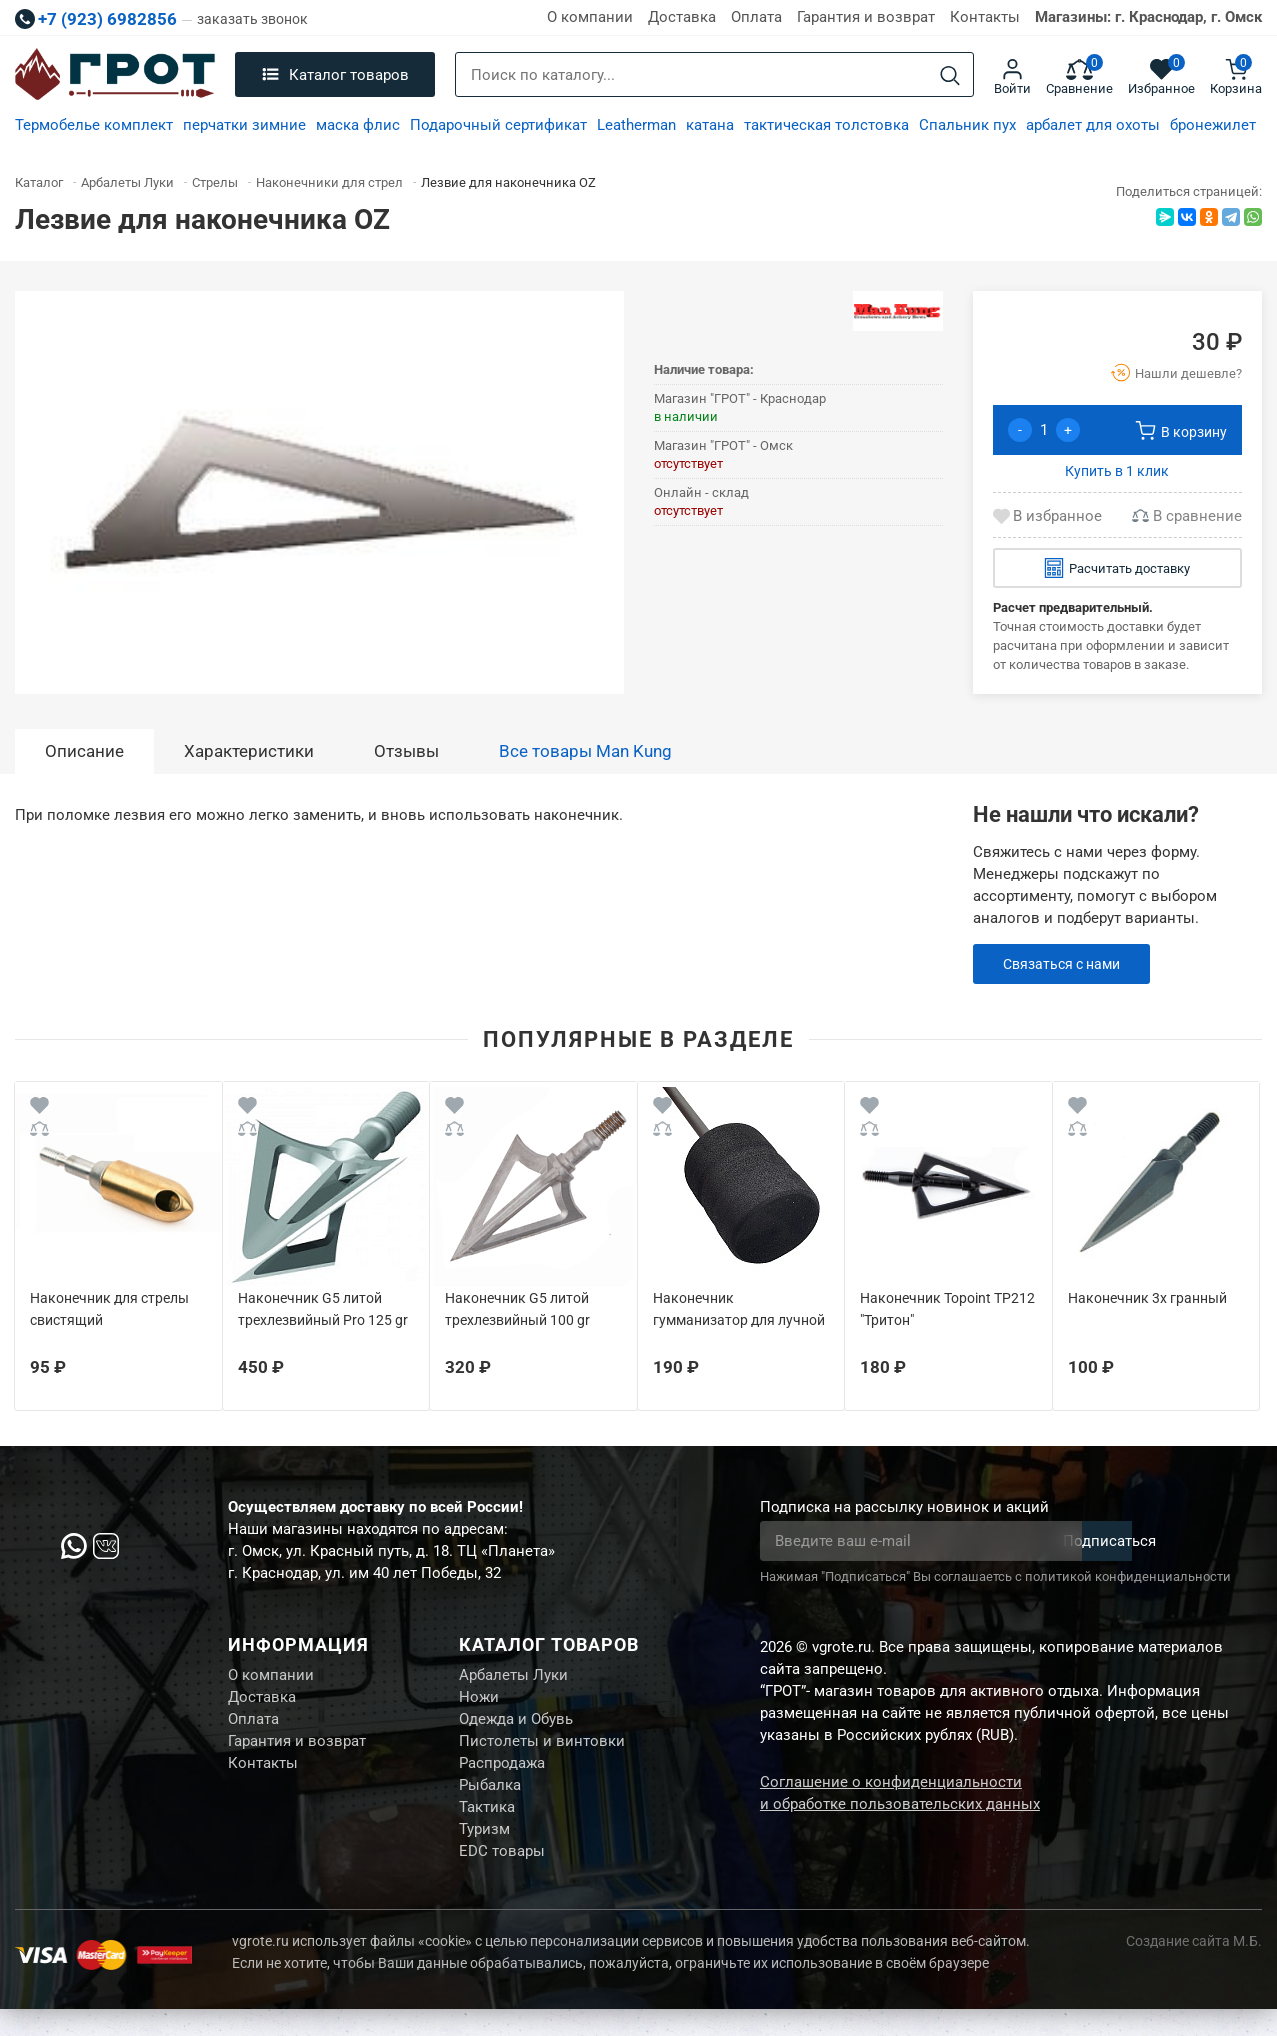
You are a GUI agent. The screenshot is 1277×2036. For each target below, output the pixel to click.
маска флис (358, 125)
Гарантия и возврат (866, 17)
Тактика (487, 1827)
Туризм (484, 1852)
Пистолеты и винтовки (542, 1752)
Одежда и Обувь (516, 1727)
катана (710, 125)
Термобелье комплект (94, 125)
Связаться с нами (1066, 964)
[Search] (950, 75)
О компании (590, 17)
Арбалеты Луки (513, 1677)
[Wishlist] (39, 1108)
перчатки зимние (244, 125)
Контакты (985, 17)
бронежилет (1213, 125)
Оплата (756, 17)
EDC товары (502, 1877)
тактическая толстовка (826, 125)
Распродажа (502, 1777)
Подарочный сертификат (498, 125)
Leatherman (636, 125)
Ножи (479, 1702)
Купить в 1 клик (1117, 471)
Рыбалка (490, 1802)
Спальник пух (967, 125)
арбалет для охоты (1093, 125)
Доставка (682, 17)
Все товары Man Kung (585, 751)
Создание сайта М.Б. (1194, 1968)
